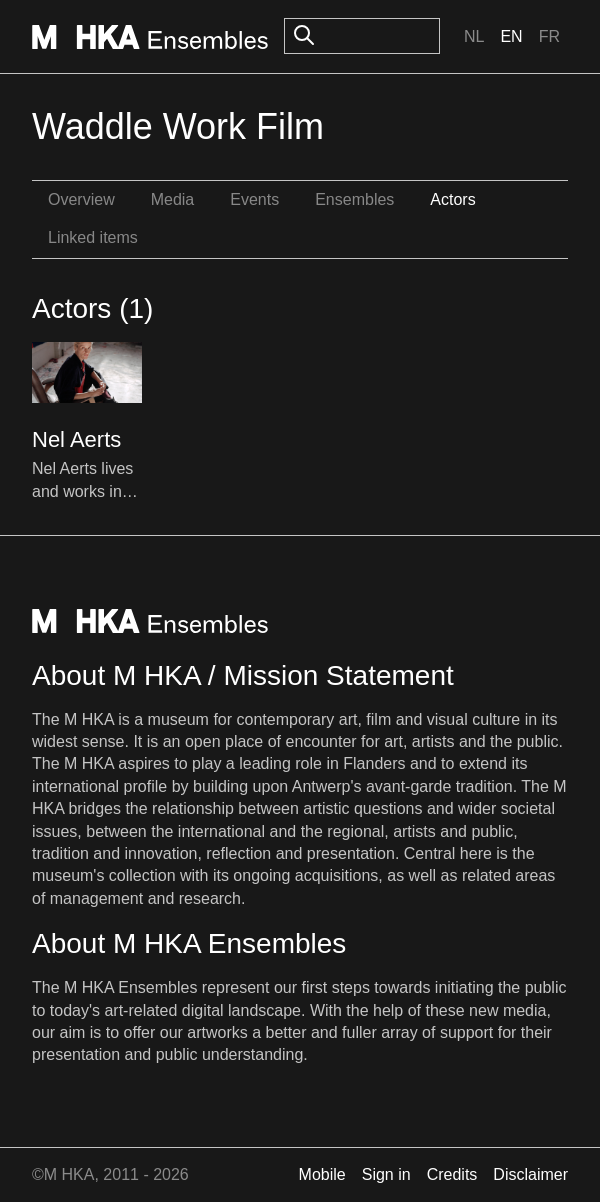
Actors (452, 199)
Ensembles (354, 199)
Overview (81, 199)
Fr (549, 36)
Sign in (386, 1174)
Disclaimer (530, 1174)
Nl (474, 36)
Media (173, 199)
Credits (452, 1174)
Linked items (93, 237)
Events (254, 199)
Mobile (322, 1174)
